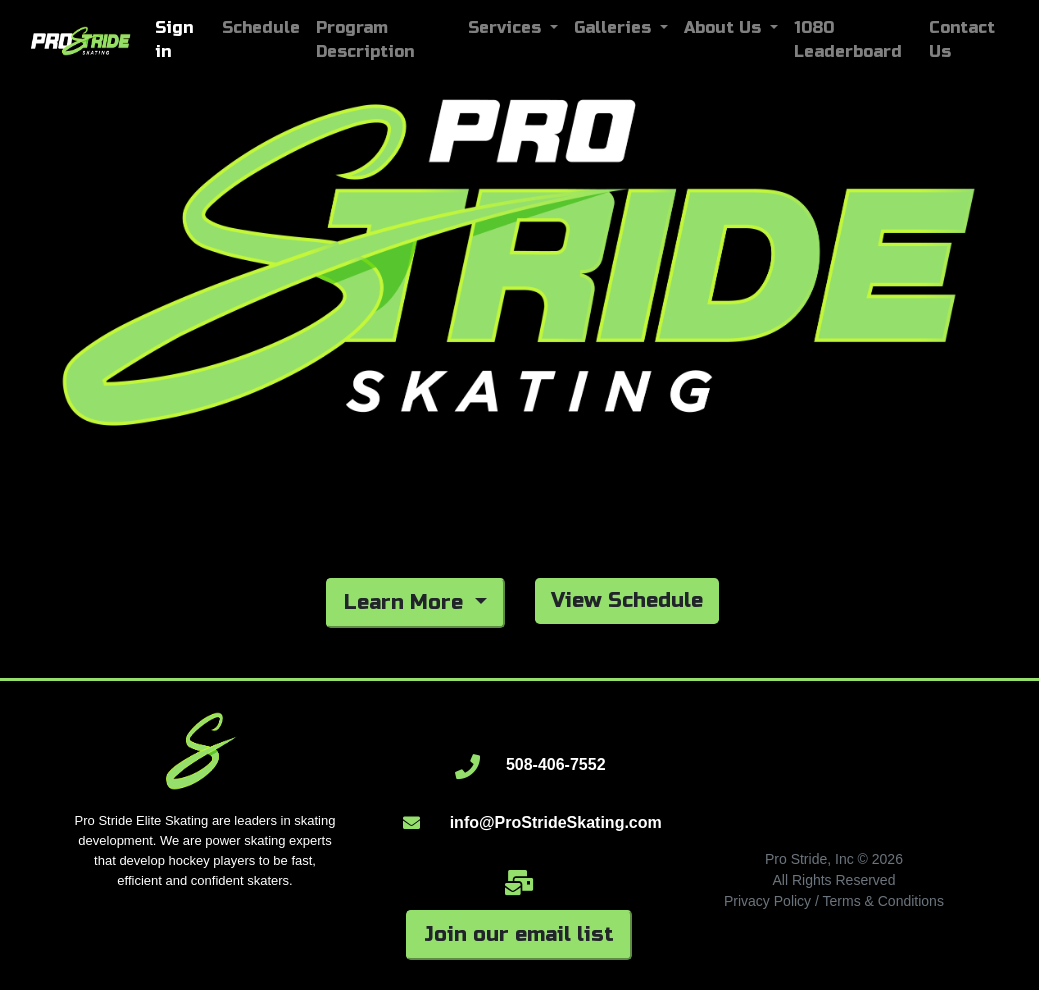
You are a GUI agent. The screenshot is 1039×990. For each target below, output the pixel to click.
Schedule (261, 27)
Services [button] (507, 27)
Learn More (406, 602)
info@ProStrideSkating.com (556, 822)
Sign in (174, 39)
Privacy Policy (767, 901)
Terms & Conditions (883, 901)
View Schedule (627, 600)
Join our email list (519, 934)
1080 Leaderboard (848, 39)
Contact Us (962, 39)
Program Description (365, 39)
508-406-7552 (556, 764)
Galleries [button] (615, 27)
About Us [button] (725, 27)
